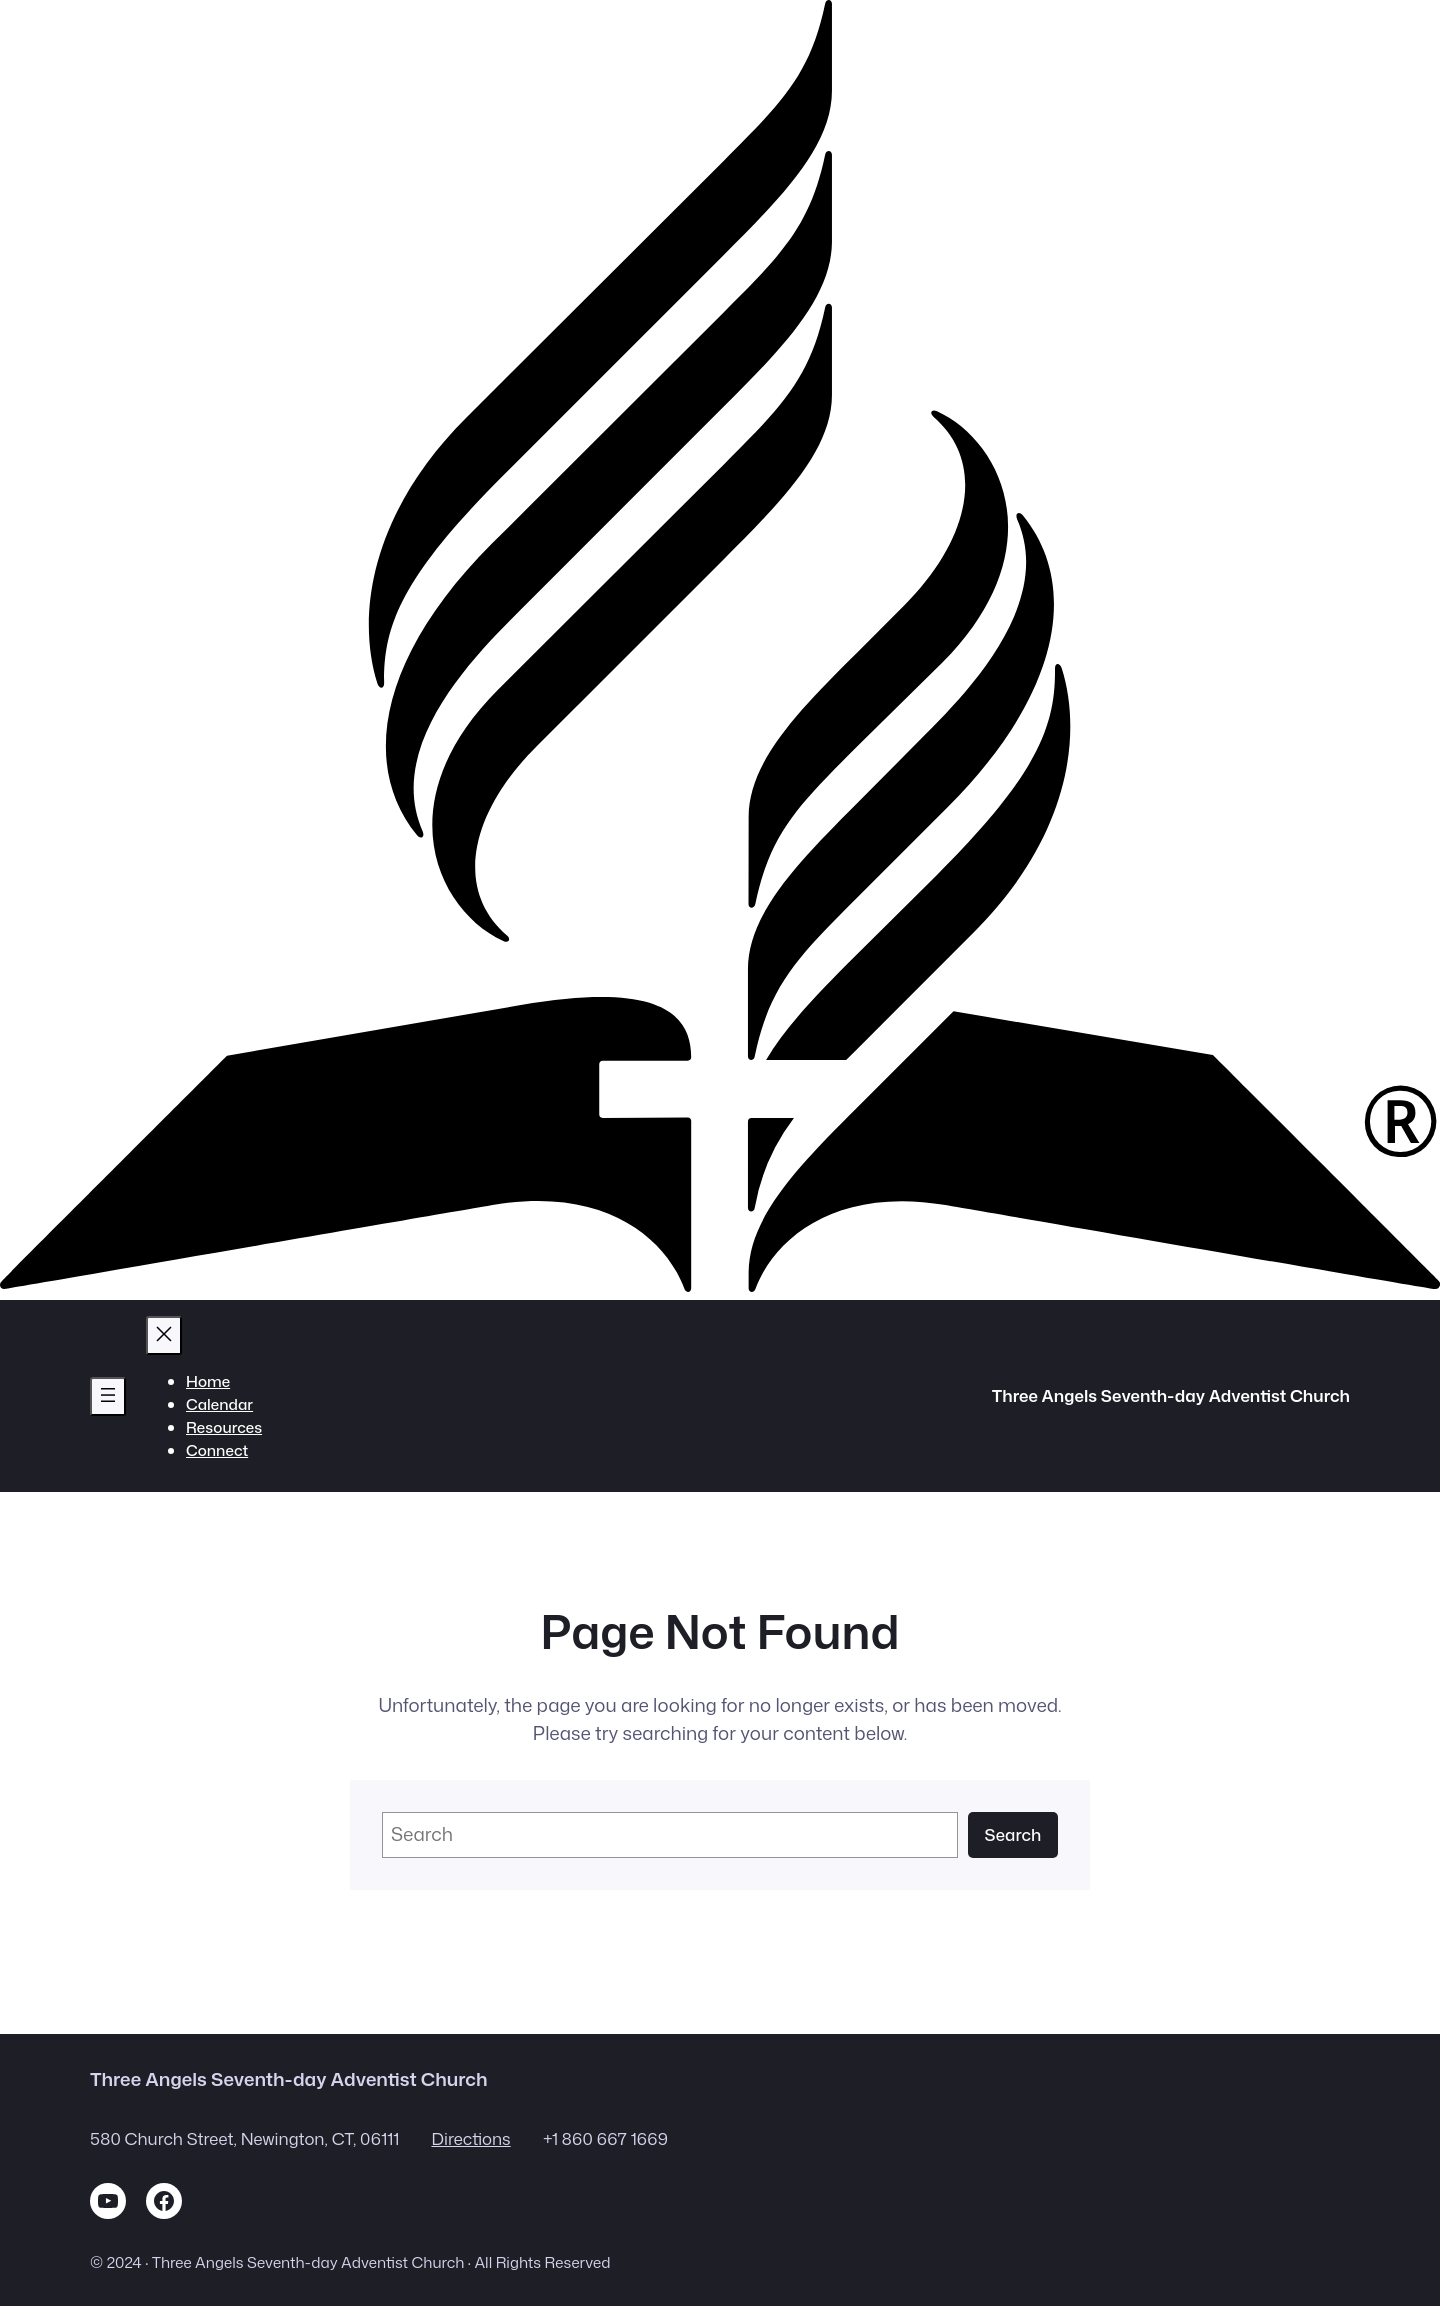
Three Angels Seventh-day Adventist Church (1171, 1395)
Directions (470, 2138)
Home (208, 1381)
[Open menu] (108, 1396)
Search (1012, 1834)
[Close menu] (164, 1335)
